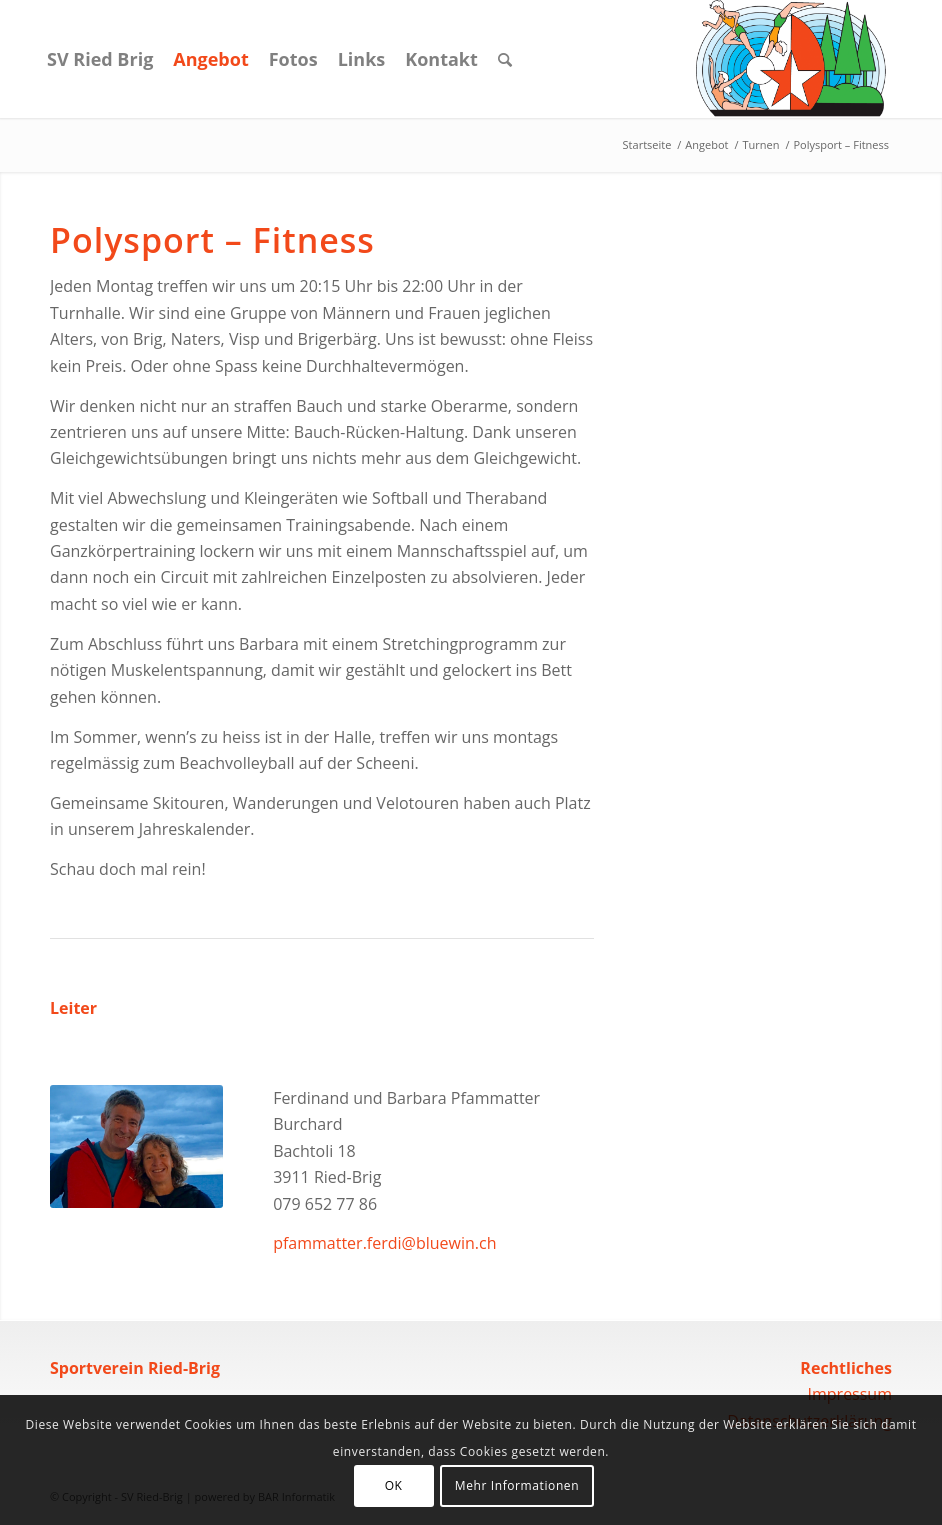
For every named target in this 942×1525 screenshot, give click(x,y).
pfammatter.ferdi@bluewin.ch (384, 1243)
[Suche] (505, 59)
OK (394, 1485)
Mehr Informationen (517, 1485)
